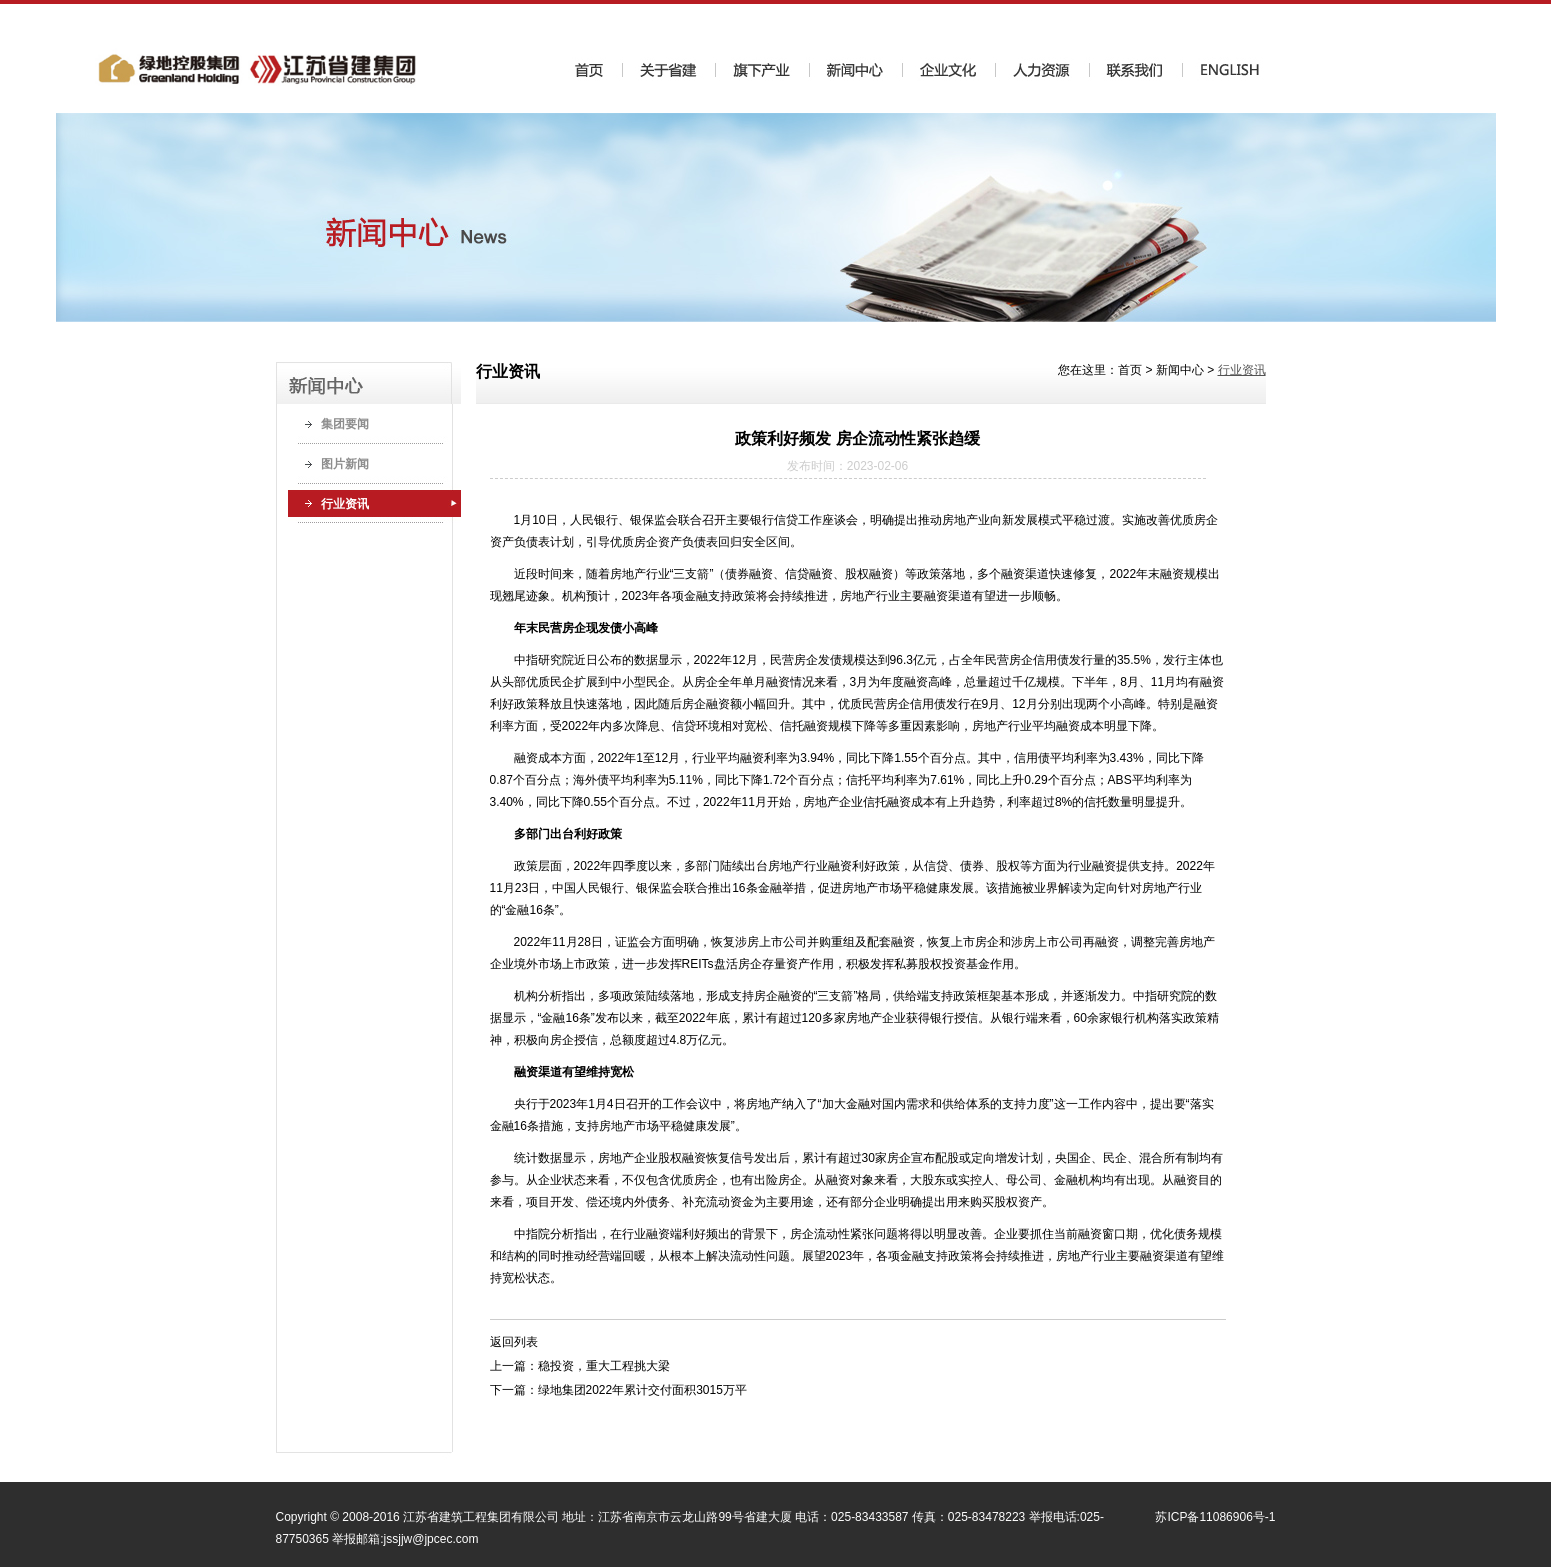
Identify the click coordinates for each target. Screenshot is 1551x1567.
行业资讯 (345, 504)
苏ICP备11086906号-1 (1215, 1517)
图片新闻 (345, 464)
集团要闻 (345, 424)
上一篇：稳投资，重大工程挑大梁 (580, 1366)
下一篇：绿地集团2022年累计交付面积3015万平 (618, 1390)
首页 (1130, 370)
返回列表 (514, 1342)
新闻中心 (1180, 370)
